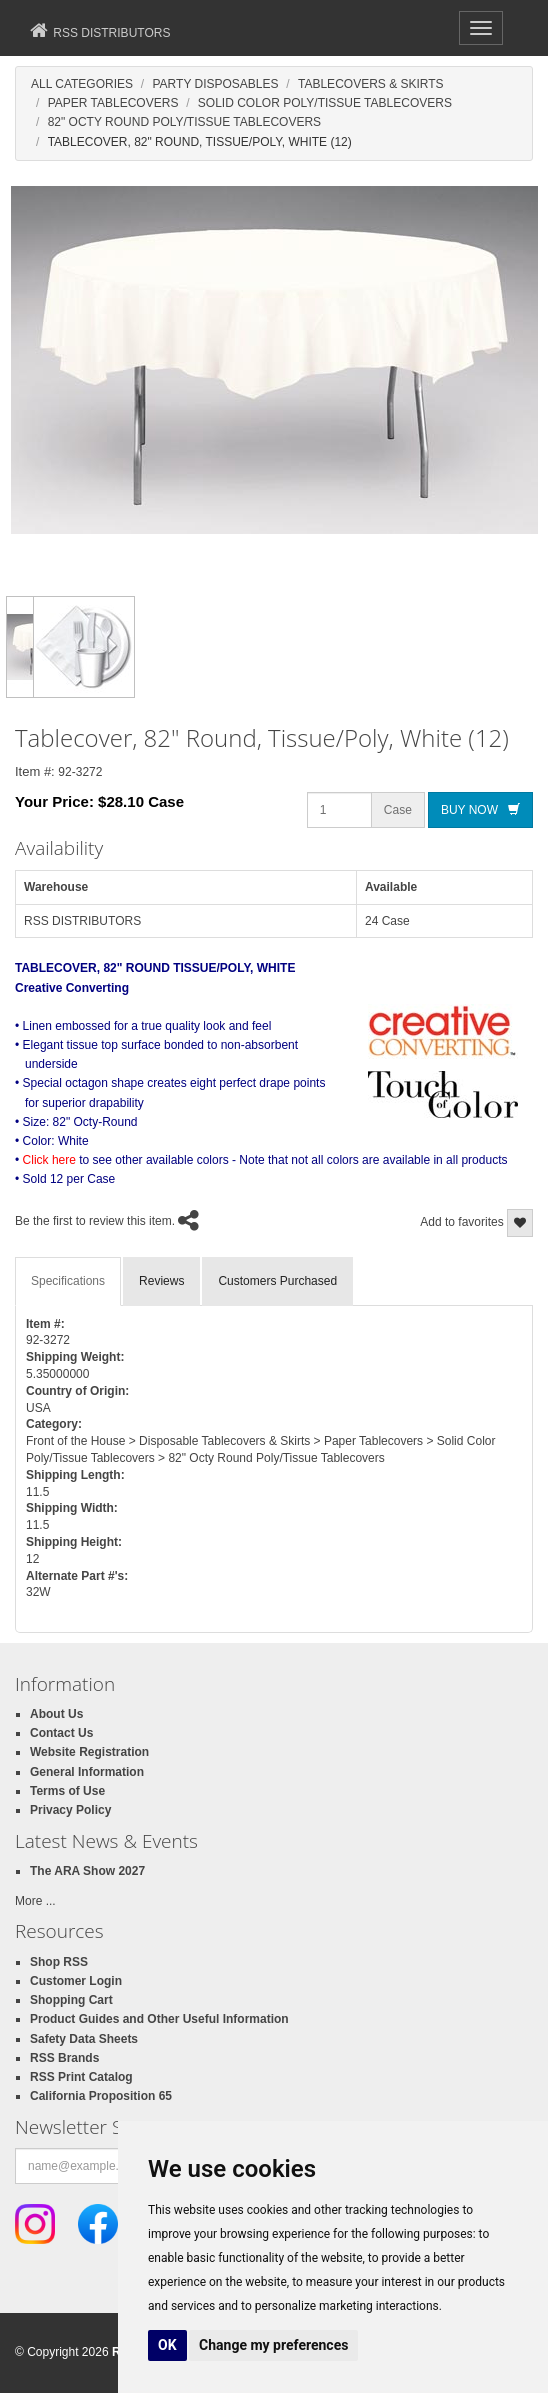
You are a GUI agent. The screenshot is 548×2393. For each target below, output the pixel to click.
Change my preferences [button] (273, 2345)
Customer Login (76, 1981)
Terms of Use (67, 1791)
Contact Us (61, 1733)
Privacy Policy (70, 1810)
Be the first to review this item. (95, 1221)
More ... (35, 1901)
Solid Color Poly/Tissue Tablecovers (325, 103)
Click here (49, 1160)
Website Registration (89, 1752)
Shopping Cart (71, 2000)
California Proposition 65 (101, 2096)
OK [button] (167, 2345)
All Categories (82, 84)
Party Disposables (215, 84)
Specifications (68, 1281)
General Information (87, 1772)
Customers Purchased (277, 1281)
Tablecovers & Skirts (371, 84)
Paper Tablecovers (113, 103)
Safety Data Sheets (84, 2039)
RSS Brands (64, 2058)
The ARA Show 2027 (87, 1871)
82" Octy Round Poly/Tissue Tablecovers (184, 122)
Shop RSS (59, 1962)
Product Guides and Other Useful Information (159, 2019)
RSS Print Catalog (81, 2077)
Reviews (161, 1281)
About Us (56, 1714)
